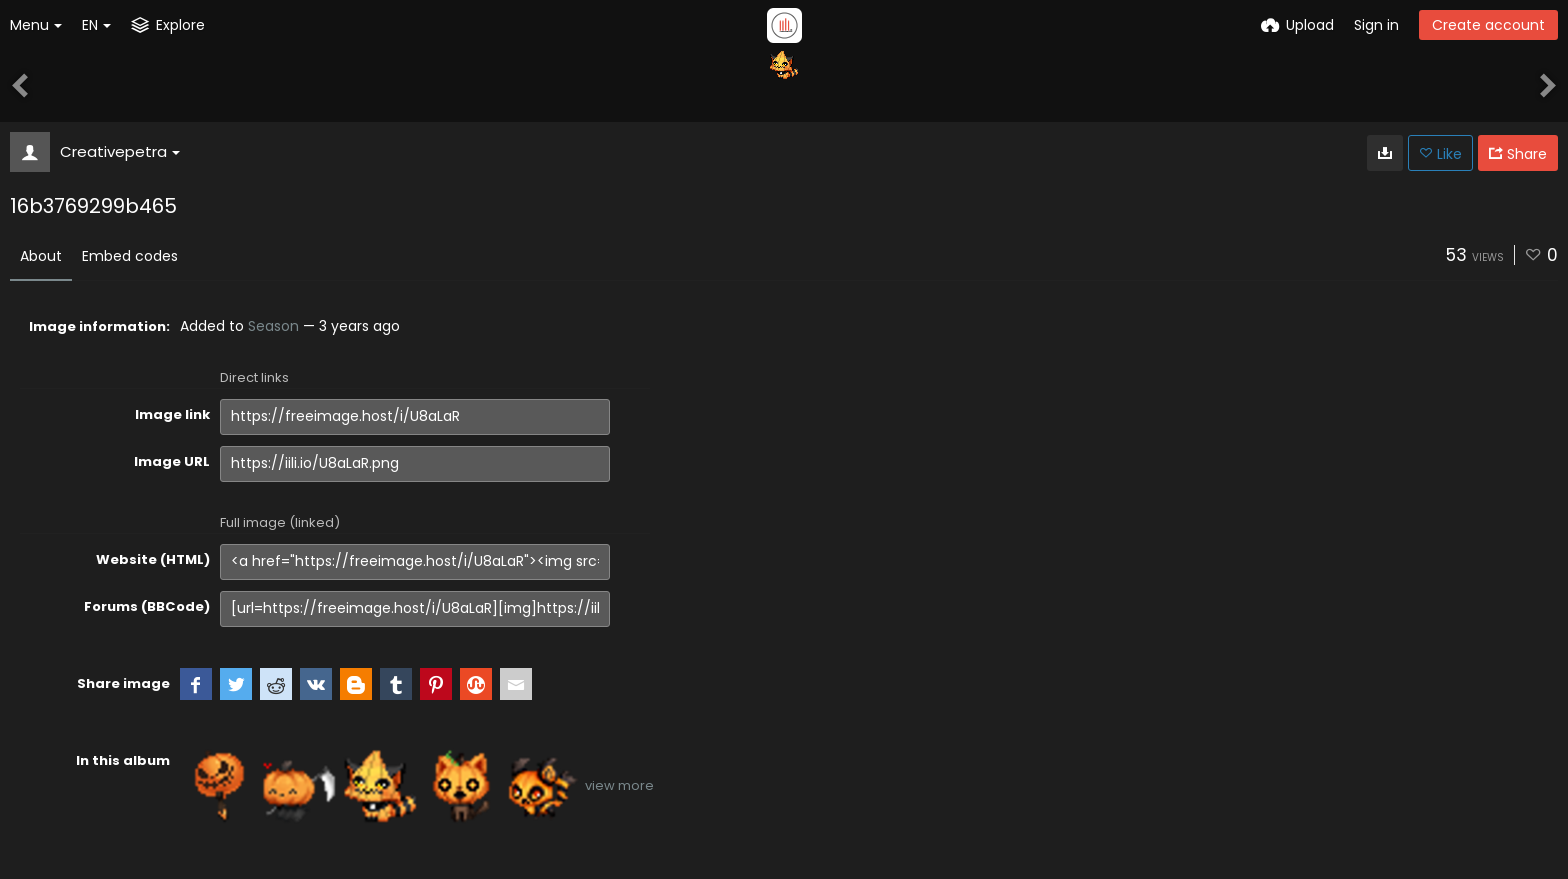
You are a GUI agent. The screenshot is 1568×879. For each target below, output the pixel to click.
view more (619, 785)
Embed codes (130, 256)
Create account (1488, 25)
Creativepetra (120, 151)
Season (273, 326)
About (41, 256)
